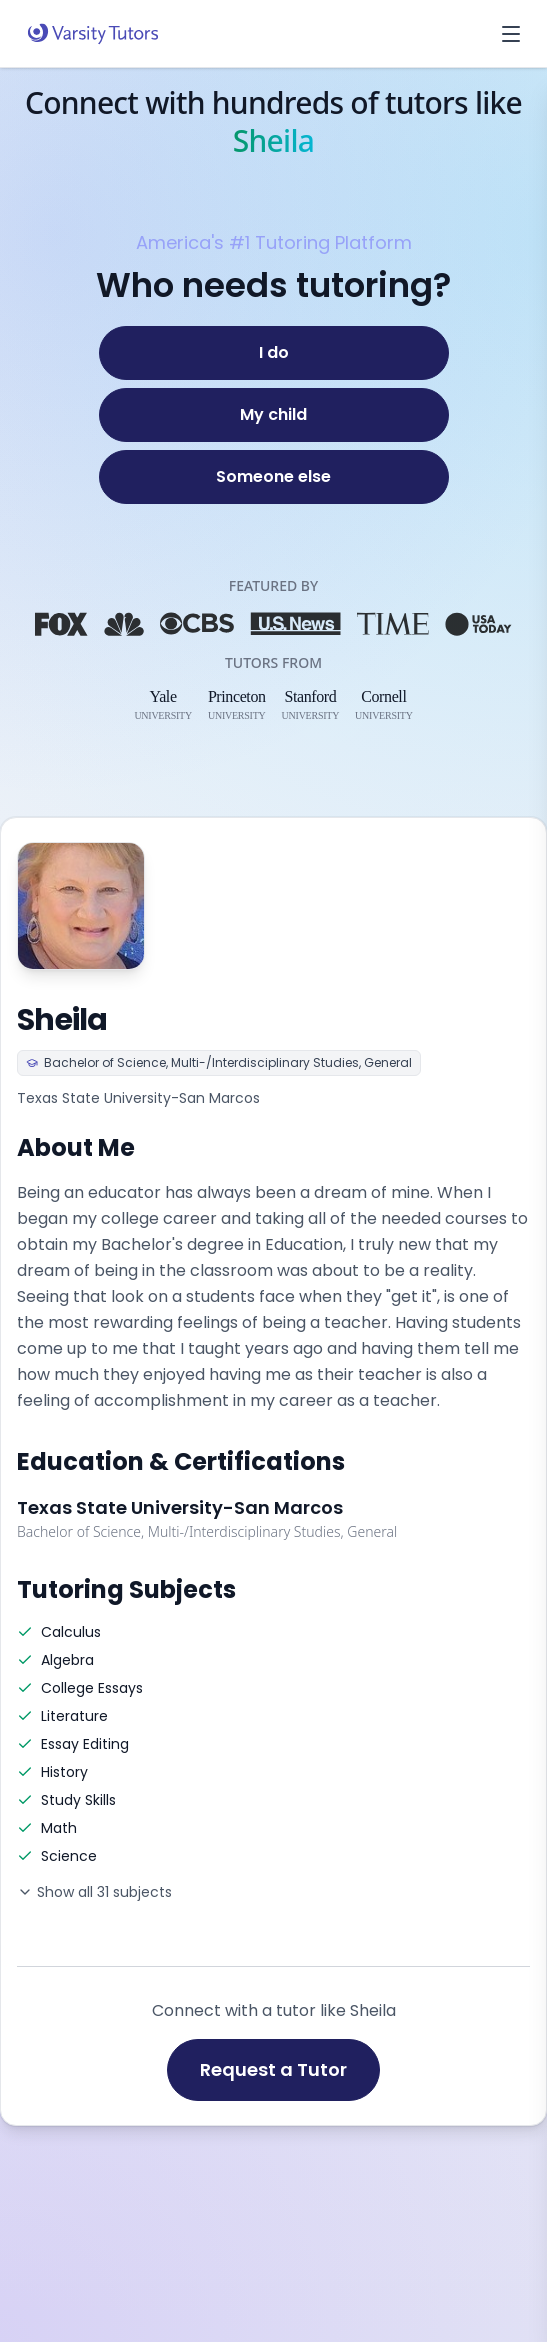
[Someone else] (274, 477)
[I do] (274, 353)
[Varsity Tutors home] (93, 34)
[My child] (274, 415)
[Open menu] (511, 34)
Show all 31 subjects (94, 1892)
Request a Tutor (273, 2069)
